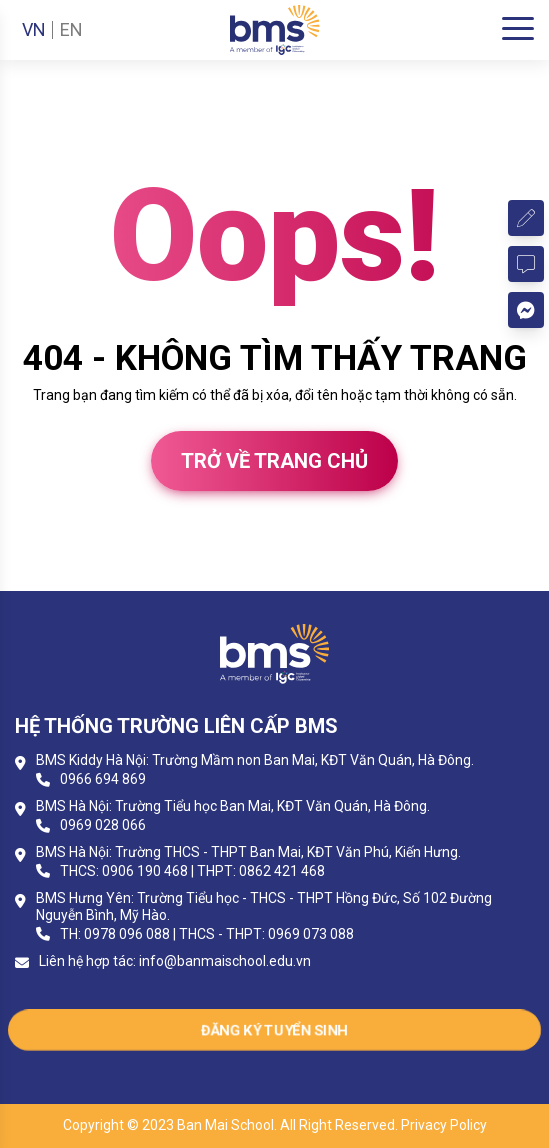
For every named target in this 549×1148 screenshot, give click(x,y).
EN (71, 30)
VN (34, 30)
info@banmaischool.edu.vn (225, 961)
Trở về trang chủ (274, 461)
